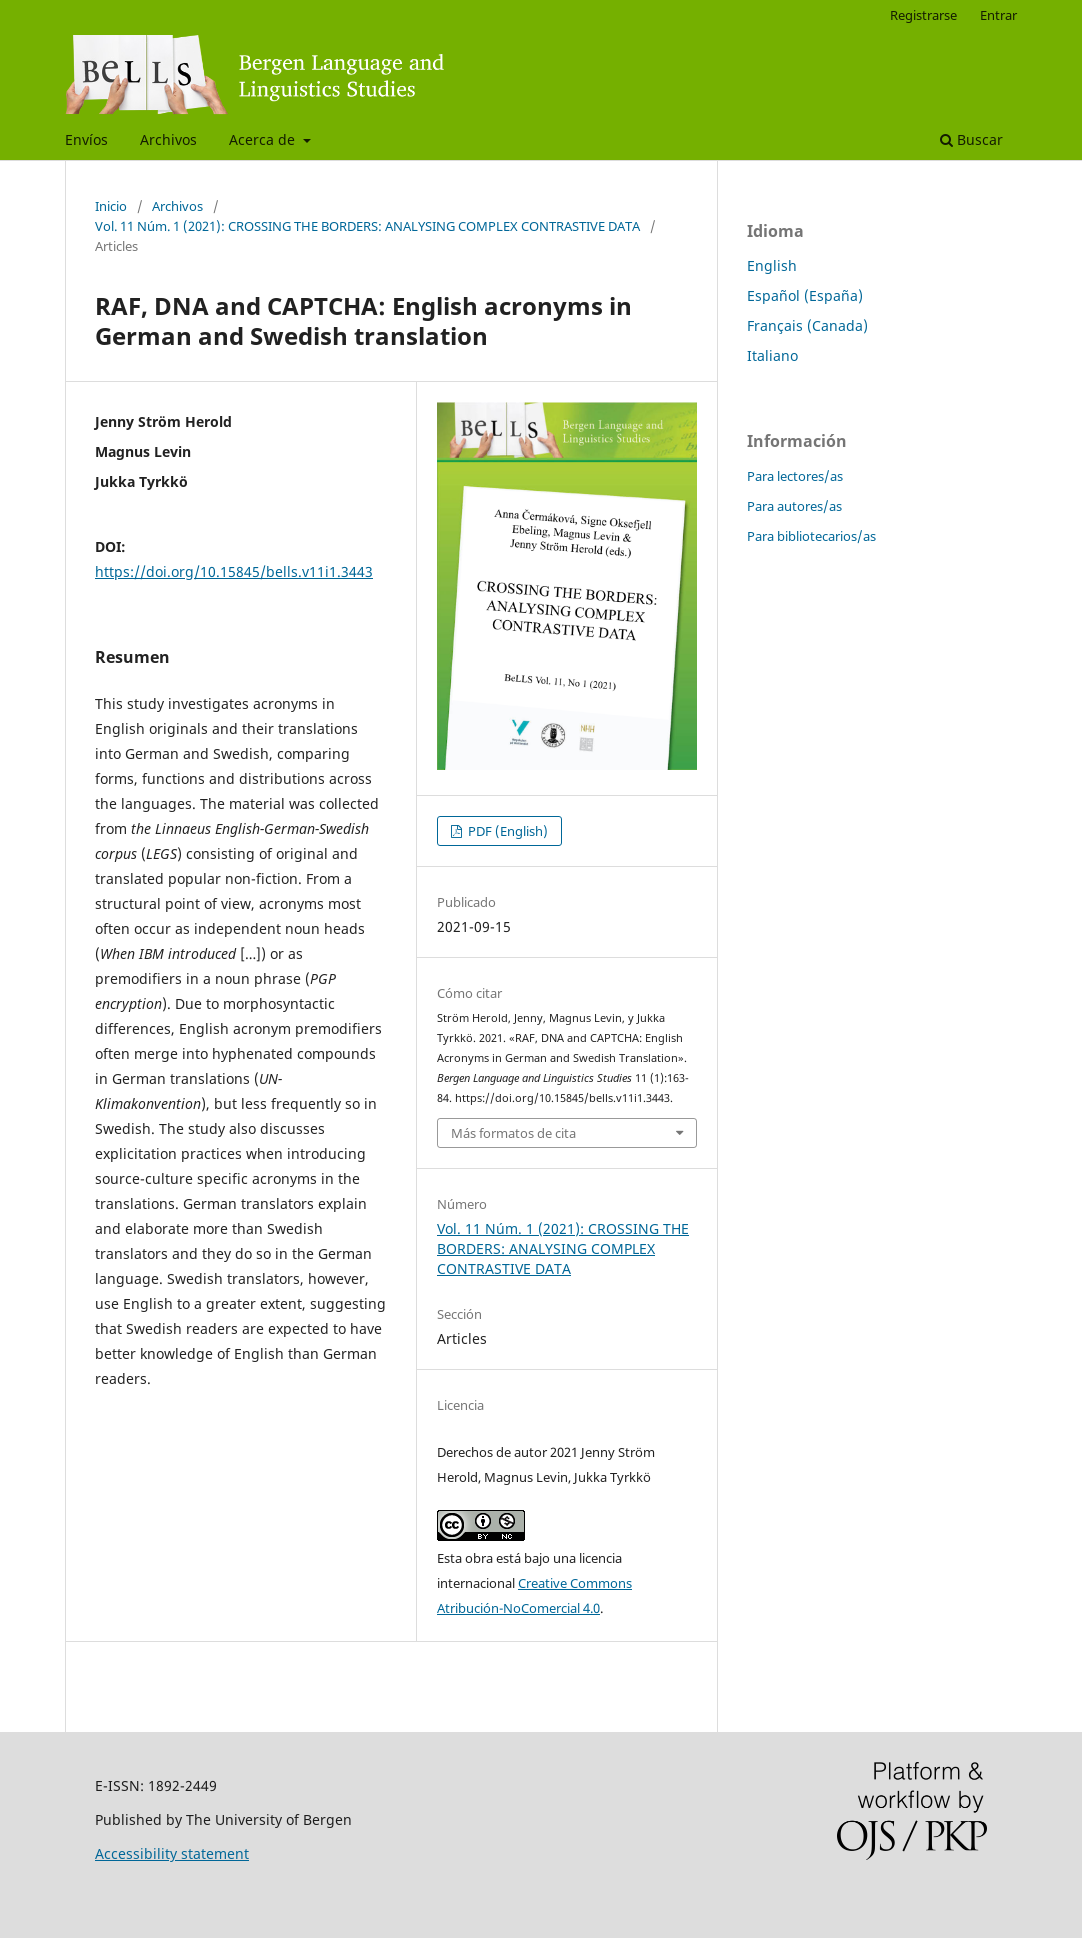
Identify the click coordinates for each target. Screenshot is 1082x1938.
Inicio (111, 206)
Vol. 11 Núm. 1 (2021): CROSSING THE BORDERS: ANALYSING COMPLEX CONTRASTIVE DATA (367, 226)
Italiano (772, 355)
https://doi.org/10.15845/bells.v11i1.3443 (234, 571)
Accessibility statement (172, 1853)
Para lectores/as (795, 476)
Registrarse (923, 15)
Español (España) (805, 295)
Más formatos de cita (513, 1133)
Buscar (971, 139)
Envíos (86, 139)
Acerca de (264, 139)
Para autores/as (794, 506)
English (772, 265)
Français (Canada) (807, 325)
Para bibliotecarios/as (811, 536)
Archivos (168, 139)
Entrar (998, 15)
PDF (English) (506, 831)
